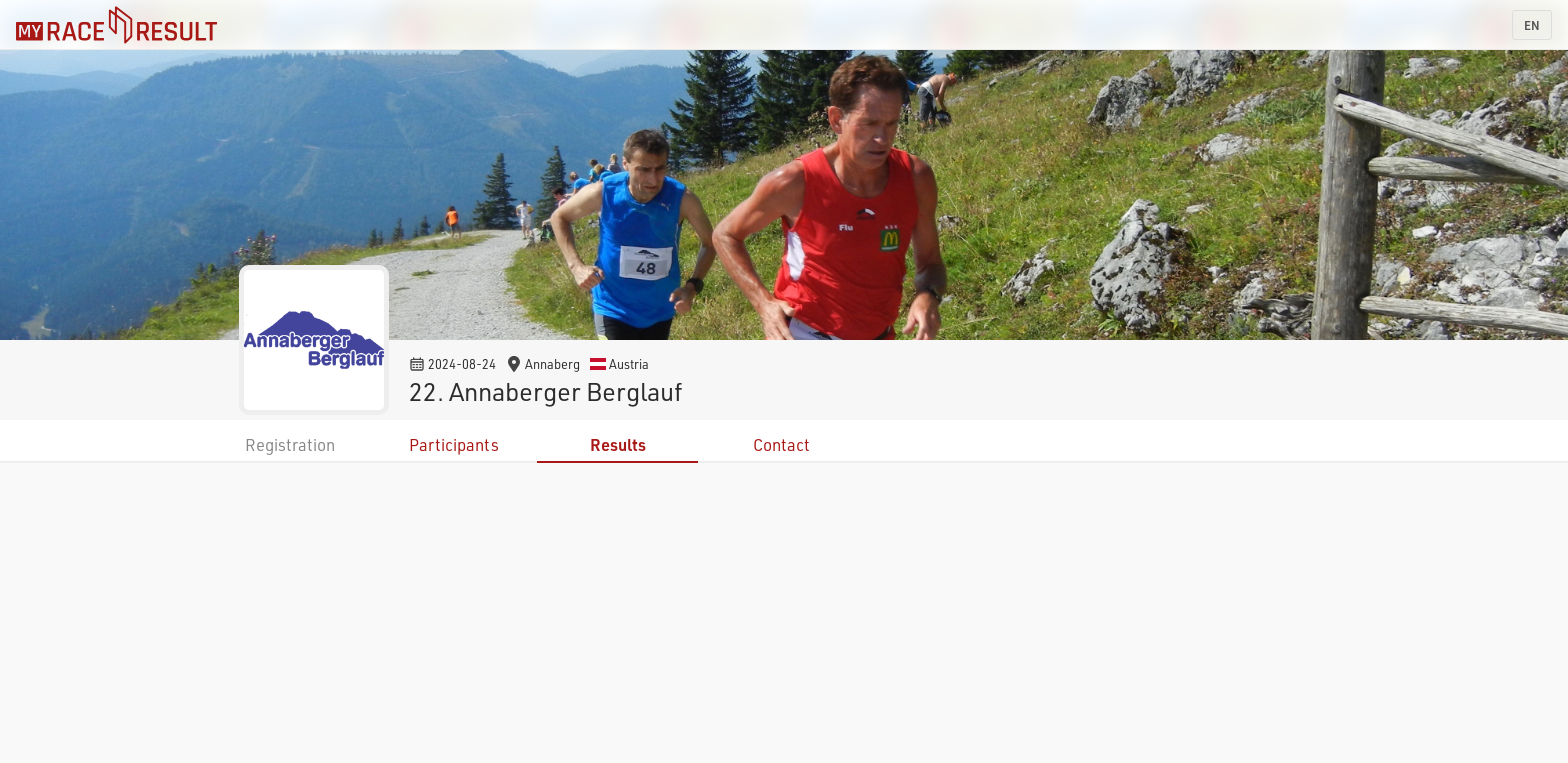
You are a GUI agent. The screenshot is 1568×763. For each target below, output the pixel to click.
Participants (454, 444)
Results (618, 444)
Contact (781, 444)
